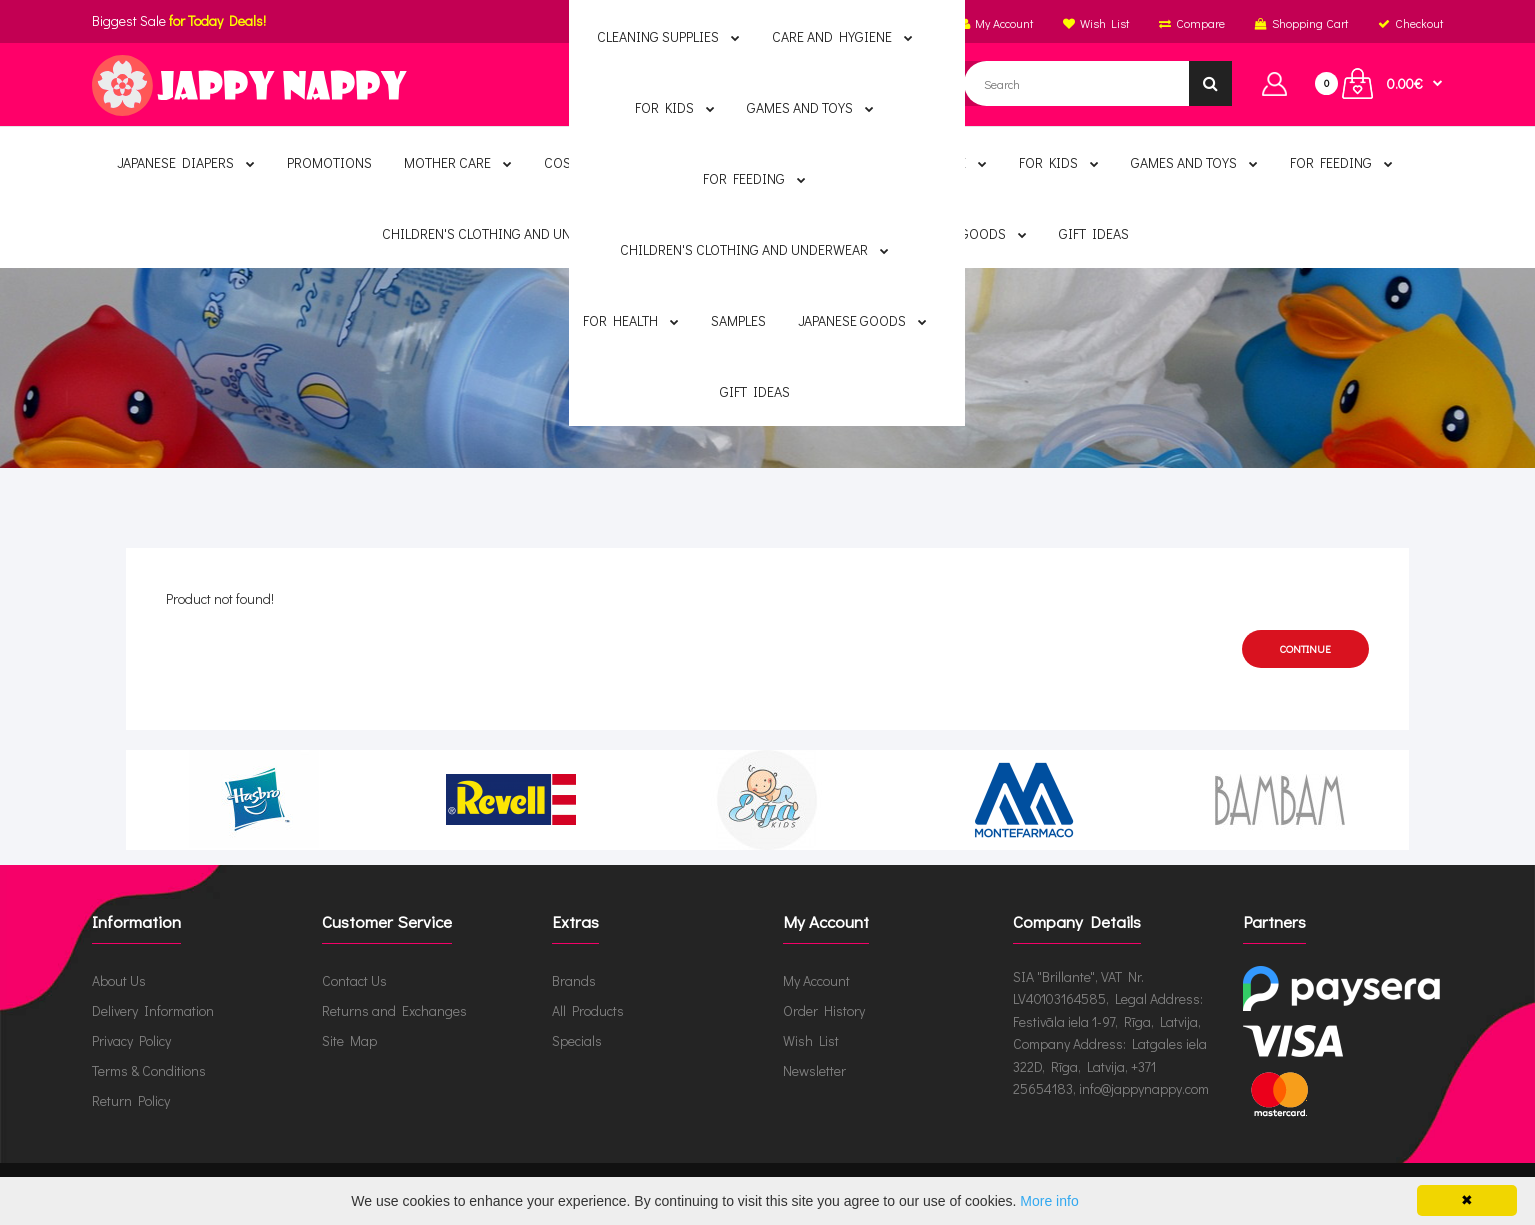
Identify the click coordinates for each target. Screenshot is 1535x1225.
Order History (824, 1010)
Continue (1305, 648)
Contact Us (354, 980)
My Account (816, 980)
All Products (588, 1010)
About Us (119, 980)
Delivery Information (153, 1010)
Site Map (349, 1040)
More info (1049, 1201)
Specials (577, 1040)
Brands (574, 980)
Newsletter (814, 1070)
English (806, 23)
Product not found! (783, 373)
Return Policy (131, 1100)
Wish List (811, 1040)
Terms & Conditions (149, 1070)
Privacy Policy (131, 1040)
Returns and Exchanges (394, 1010)
